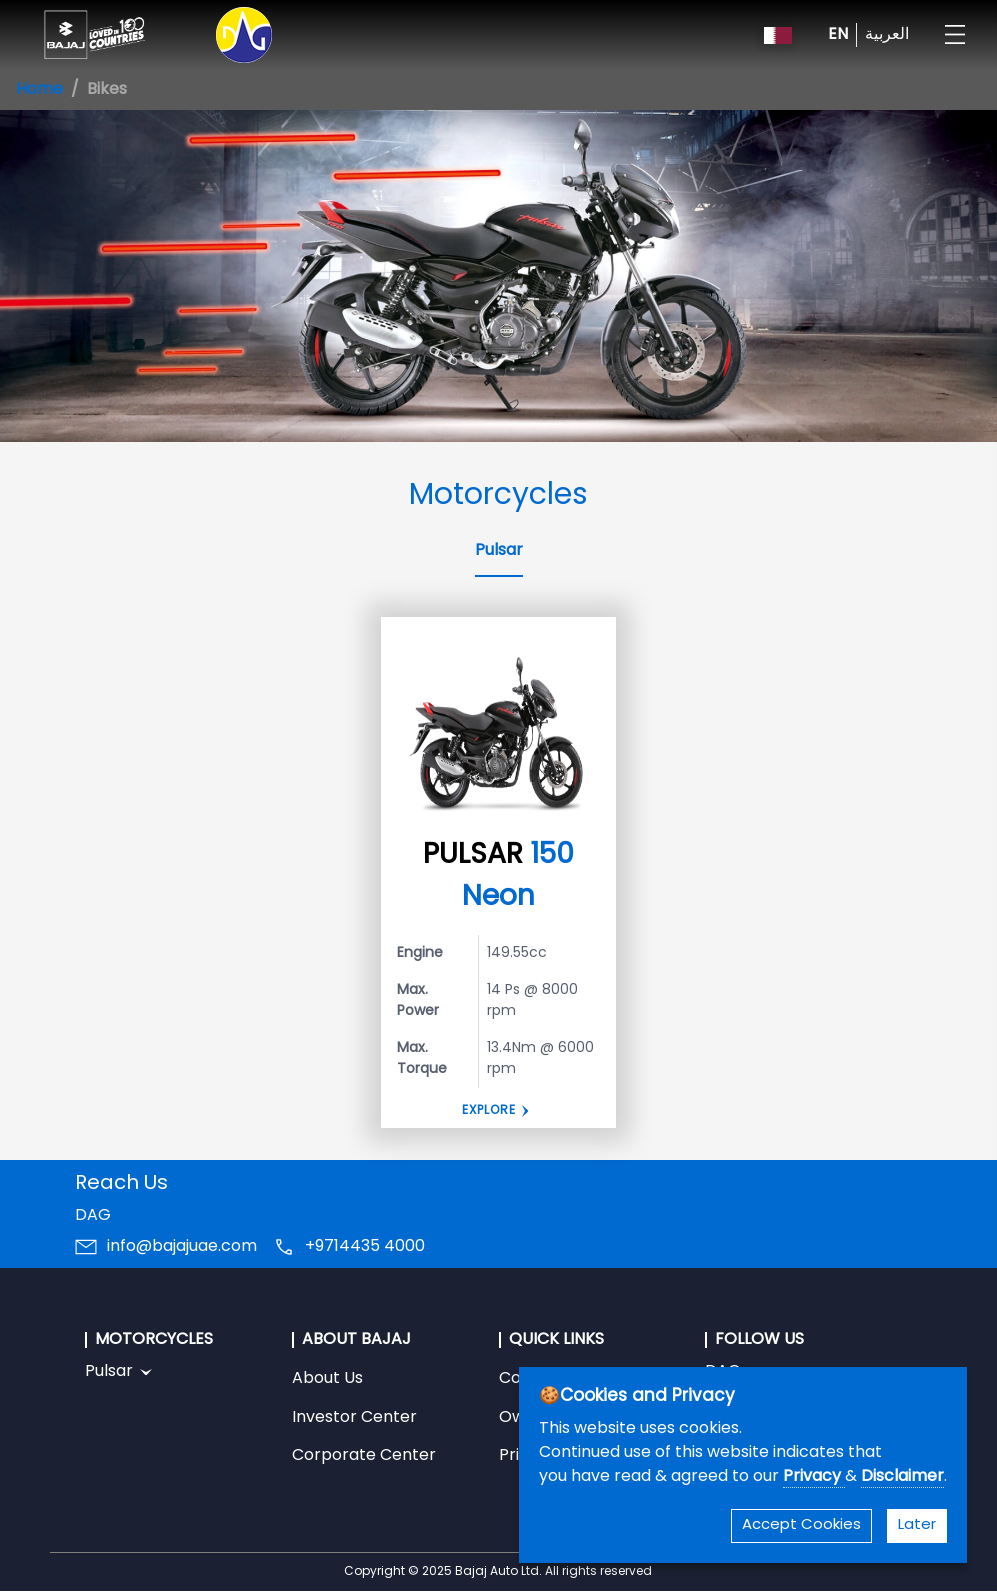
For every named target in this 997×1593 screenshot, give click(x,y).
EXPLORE (489, 1111)
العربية (887, 35)
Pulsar (499, 551)
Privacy (814, 1477)
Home (39, 90)
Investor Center (354, 1418)
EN (838, 35)
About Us (327, 1379)
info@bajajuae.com (182, 1247)
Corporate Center (364, 1456)
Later (917, 1525)
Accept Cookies (801, 1525)
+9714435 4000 (365, 1247)
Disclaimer (902, 1477)
